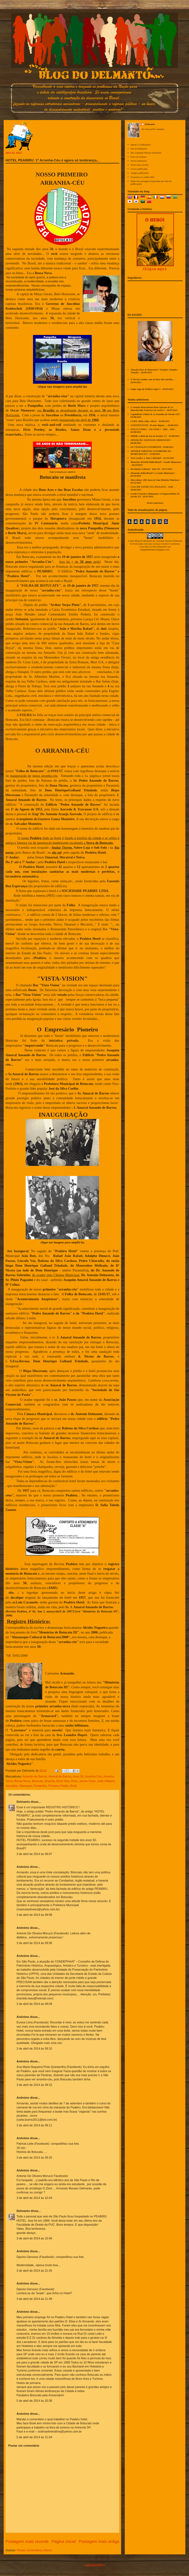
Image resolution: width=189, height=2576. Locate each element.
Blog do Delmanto (143, 540)
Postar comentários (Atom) (34, 2550)
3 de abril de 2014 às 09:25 (34, 2157)
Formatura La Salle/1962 (142, 177)
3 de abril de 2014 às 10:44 (34, 2197)
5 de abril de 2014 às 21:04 (34, 2437)
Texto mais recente (139, 164)
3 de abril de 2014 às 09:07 (34, 1854)
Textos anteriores (138, 160)
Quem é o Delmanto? (140, 144)
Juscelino (12, 1785)
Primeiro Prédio (58, 1785)
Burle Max (63, 1781)
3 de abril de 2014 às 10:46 (34, 2238)
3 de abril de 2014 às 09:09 (34, 2003)
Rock (73, 1785)
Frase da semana (138, 156)
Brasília (50, 1781)
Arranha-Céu (93, 1776)
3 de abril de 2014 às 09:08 (34, 1914)
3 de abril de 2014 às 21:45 (34, 2270)
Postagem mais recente (27, 2541)
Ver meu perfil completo (153, 129)
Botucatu (37, 1781)
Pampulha (40, 1785)
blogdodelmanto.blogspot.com (154, 549)
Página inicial (64, 2541)
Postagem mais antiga (99, 2541)
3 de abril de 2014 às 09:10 (34, 2048)
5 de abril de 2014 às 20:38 (34, 2400)
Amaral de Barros (59, 1776)
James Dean (87, 1781)
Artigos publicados (139, 173)
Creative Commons (170, 543)
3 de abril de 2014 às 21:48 (34, 2298)
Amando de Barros (34, 1776)
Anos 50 (78, 1776)
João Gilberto (106, 1781)
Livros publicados (139, 168)
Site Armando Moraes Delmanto (145, 152)
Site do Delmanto (138, 148)
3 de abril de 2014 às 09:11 (34, 2125)
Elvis (74, 1781)
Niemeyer (25, 1785)
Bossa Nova (22, 1781)
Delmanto (23, 1801)
